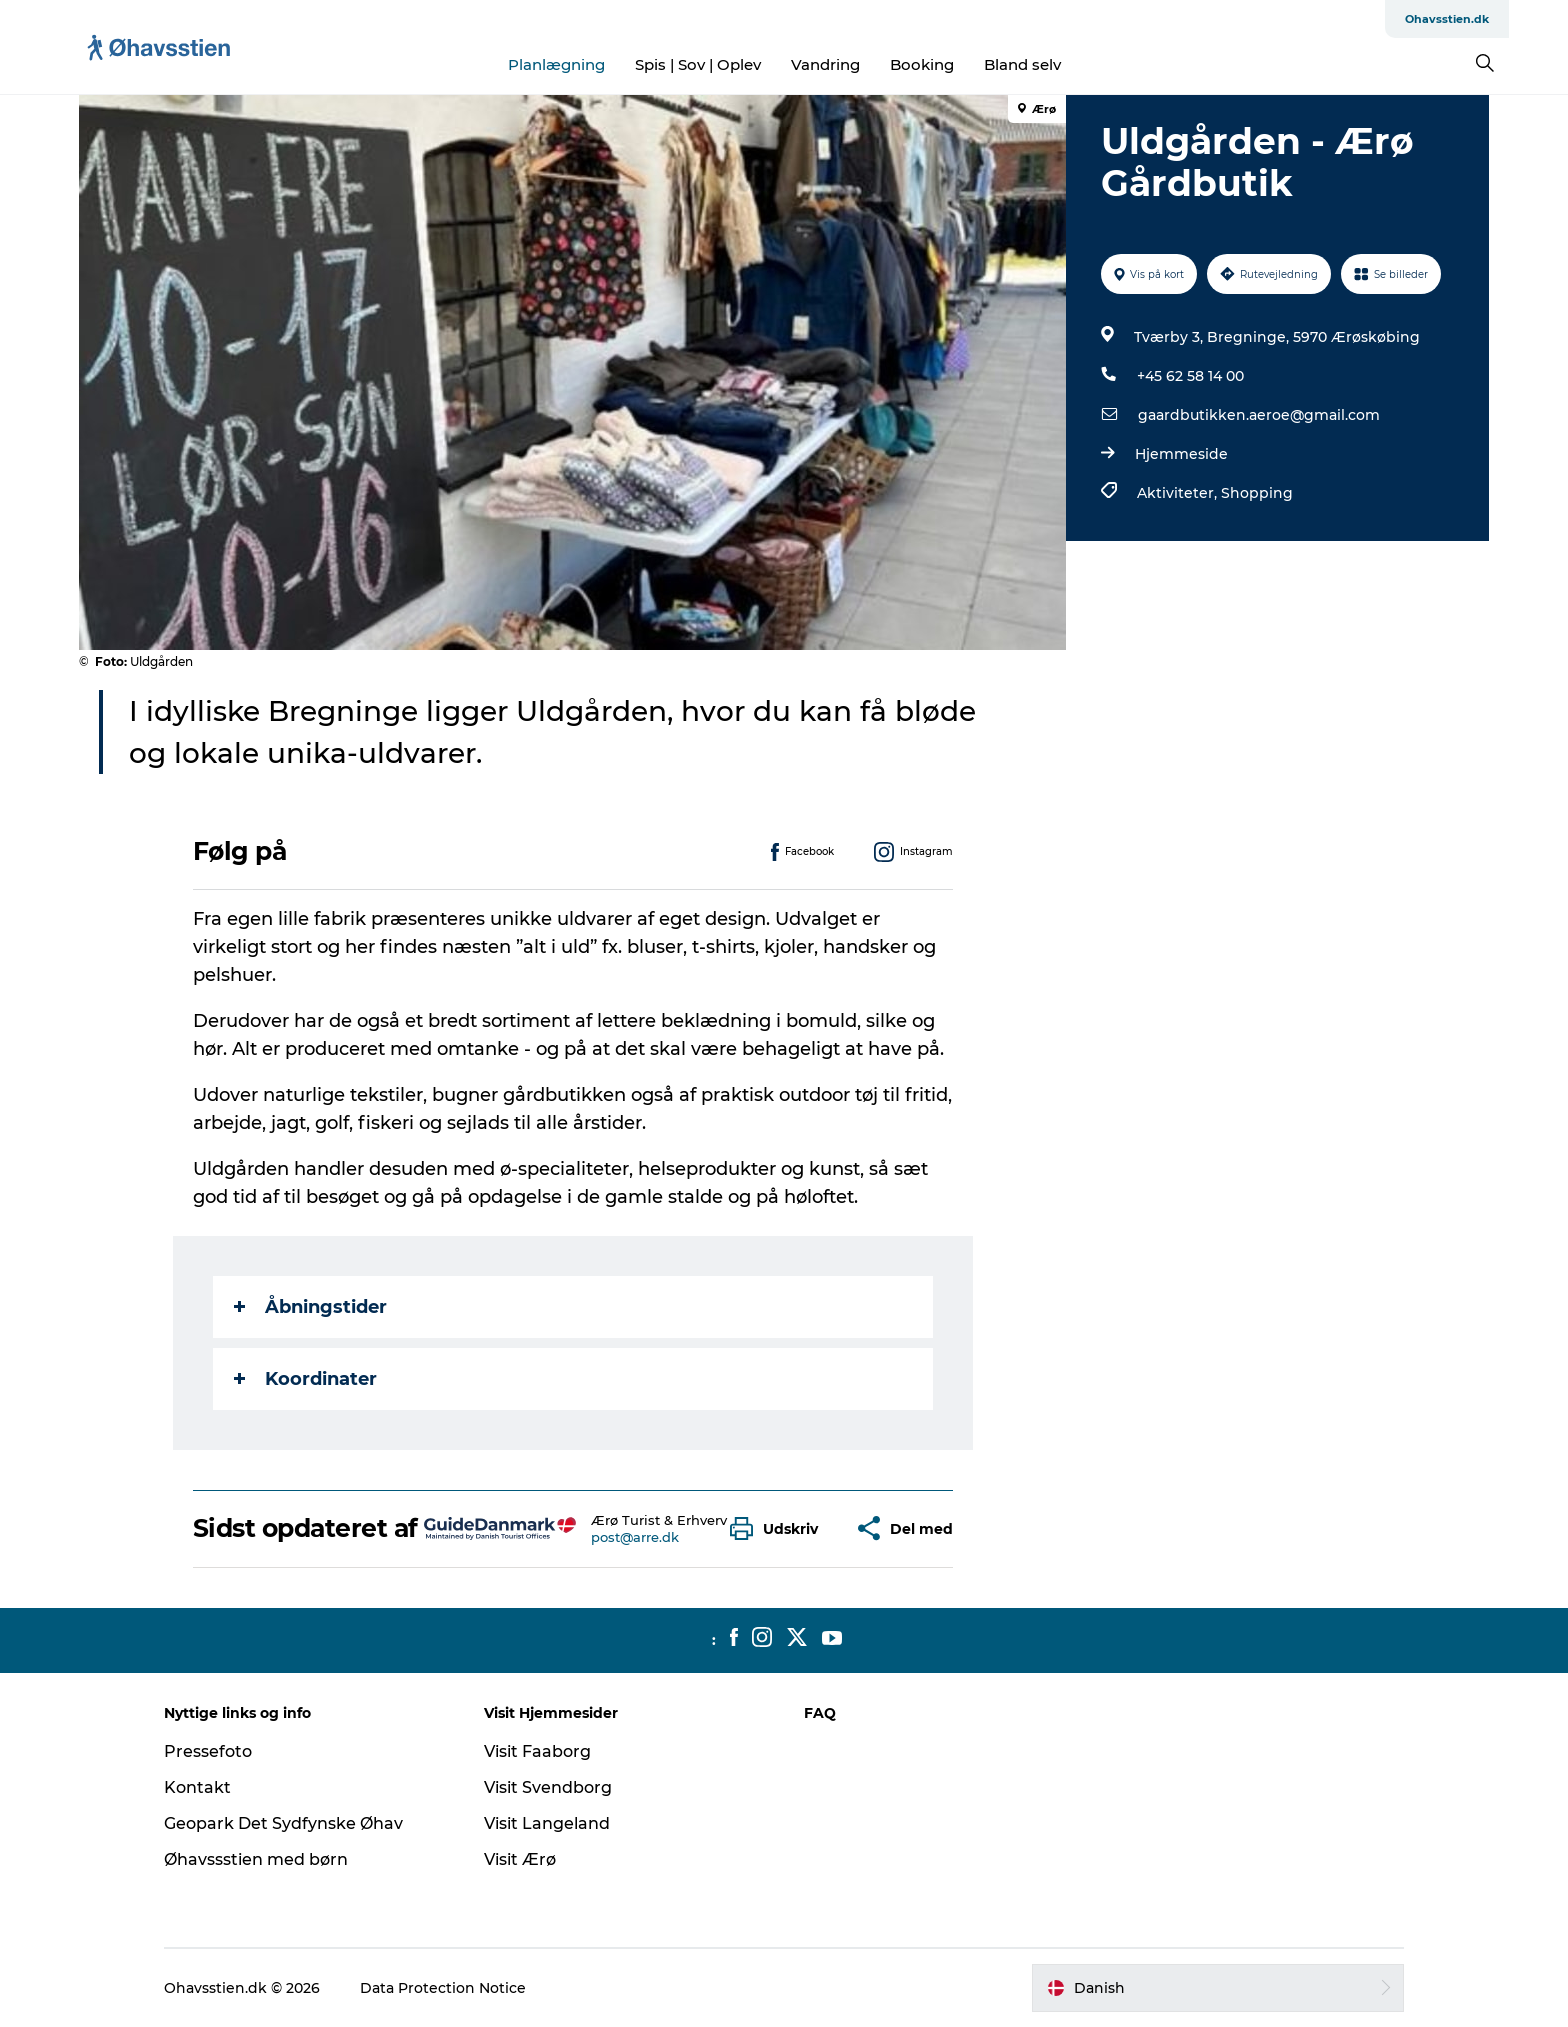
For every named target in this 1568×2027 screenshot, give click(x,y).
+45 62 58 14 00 (1190, 376)
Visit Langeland (547, 1823)
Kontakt (197, 1787)
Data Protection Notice (443, 1988)
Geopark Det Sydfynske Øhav (283, 1823)
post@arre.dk (635, 1537)
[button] (779, 1528)
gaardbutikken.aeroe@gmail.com (1259, 415)
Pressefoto (208, 1751)
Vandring (825, 64)
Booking (922, 64)
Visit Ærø (520, 1859)
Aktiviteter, (1179, 493)
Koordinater (305, 1379)
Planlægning (556, 64)
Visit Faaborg (537, 1751)
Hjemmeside (1181, 454)
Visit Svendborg (548, 1787)
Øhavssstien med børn (256, 1859)
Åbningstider (310, 1307)
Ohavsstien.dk (1447, 19)
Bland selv (1022, 64)
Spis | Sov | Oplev (698, 64)
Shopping (1257, 493)
